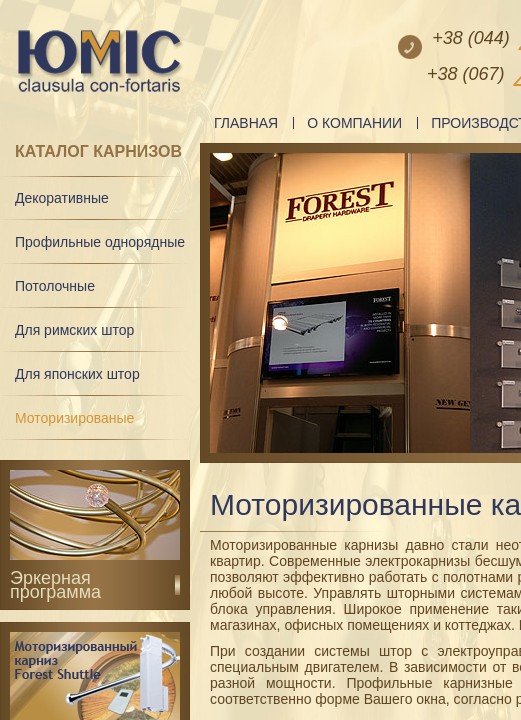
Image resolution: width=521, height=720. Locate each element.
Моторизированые (74, 418)
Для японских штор (77, 374)
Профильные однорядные (100, 242)
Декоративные (62, 198)
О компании (354, 123)
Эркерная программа (55, 585)
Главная (246, 123)
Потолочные (55, 286)
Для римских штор (74, 330)
